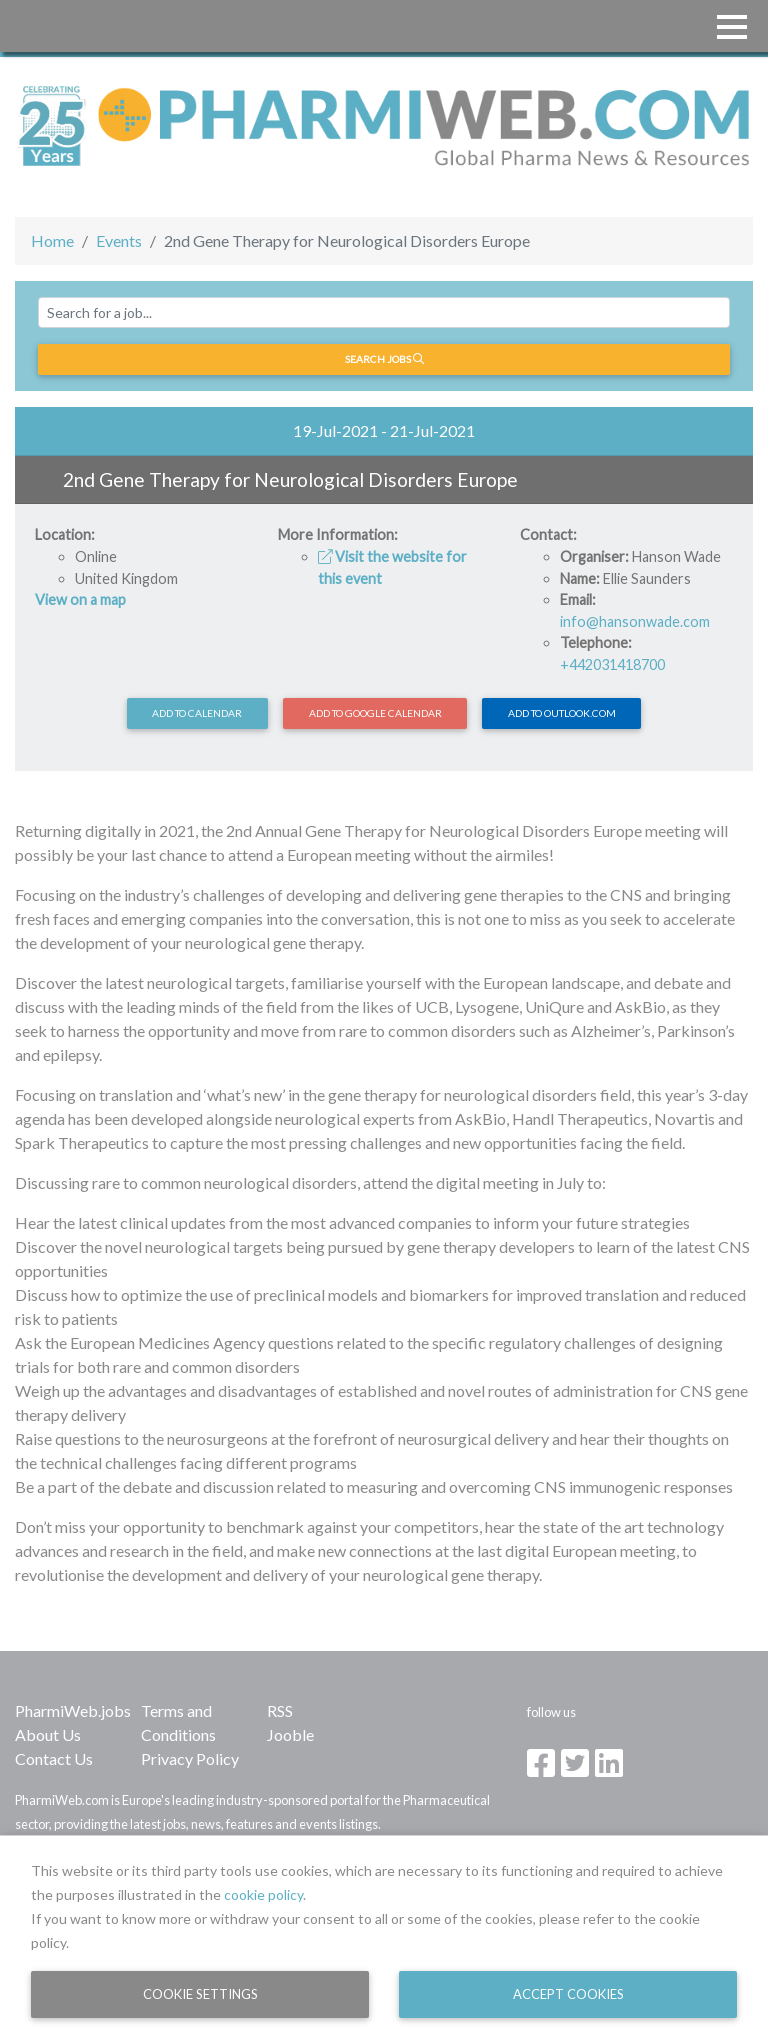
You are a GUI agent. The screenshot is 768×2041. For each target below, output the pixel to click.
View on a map (80, 599)
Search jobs (384, 359)
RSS (280, 1710)
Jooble (290, 1734)
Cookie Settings (200, 1994)
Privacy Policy (190, 1758)
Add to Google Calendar (375, 713)
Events (119, 240)
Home (52, 240)
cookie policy (263, 1894)
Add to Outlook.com (562, 713)
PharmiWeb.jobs (73, 1710)
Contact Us (54, 1758)
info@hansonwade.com (635, 621)
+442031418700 (612, 664)
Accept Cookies (568, 1994)
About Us (48, 1734)
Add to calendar (197, 713)
